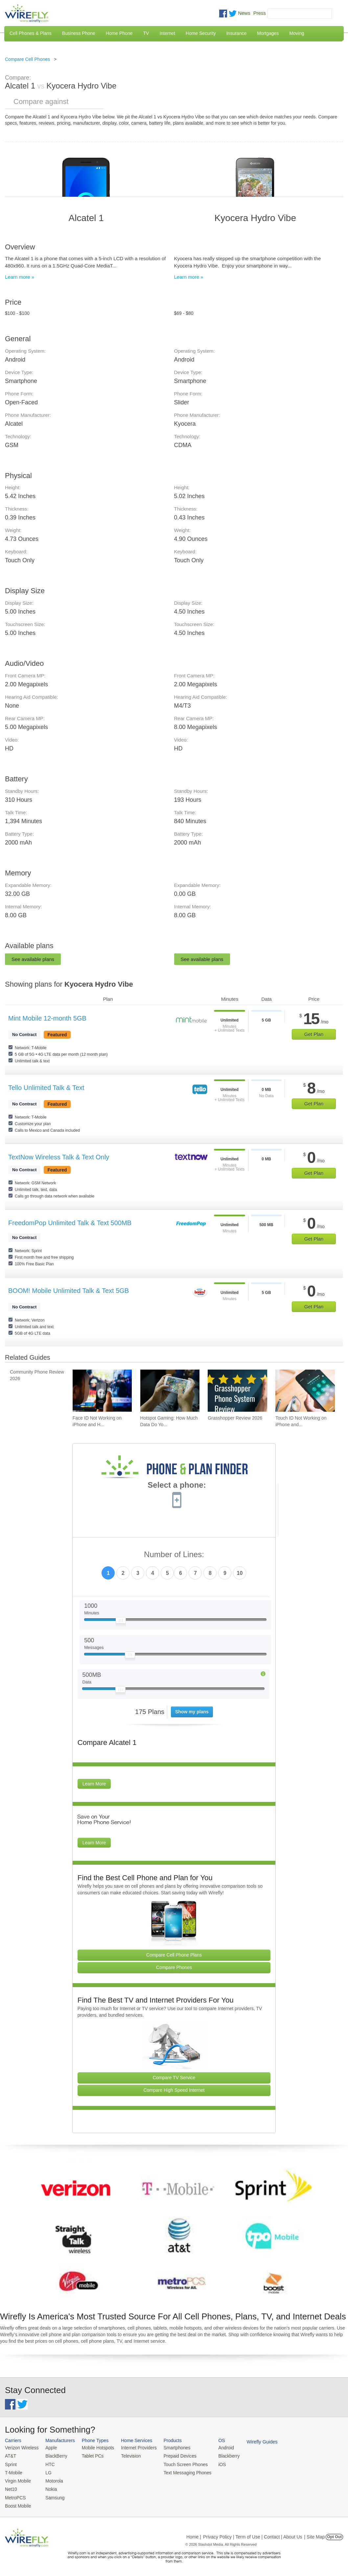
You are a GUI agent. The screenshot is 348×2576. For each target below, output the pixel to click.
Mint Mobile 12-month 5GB (47, 1018)
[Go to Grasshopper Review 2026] (237, 1391)
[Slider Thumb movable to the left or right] (121, 1622)
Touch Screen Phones (179, 2463)
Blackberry (220, 2455)
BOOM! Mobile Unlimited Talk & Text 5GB (68, 1290)
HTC (48, 2463)
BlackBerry (54, 2455)
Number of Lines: (174, 1555)
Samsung (53, 2495)
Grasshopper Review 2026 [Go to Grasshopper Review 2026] (235, 1418)
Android (217, 2447)
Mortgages (268, 33)
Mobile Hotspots (95, 2447)
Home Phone (119, 33)
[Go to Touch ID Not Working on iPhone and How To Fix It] (305, 1391)
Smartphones (170, 2447)
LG (46, 2471)
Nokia (49, 2487)
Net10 (10, 2487)
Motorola (52, 2479)
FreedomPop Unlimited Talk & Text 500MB (69, 1223)
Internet (167, 33)
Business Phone (78, 33)
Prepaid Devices (173, 2455)
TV (146, 33)
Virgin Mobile (17, 2479)
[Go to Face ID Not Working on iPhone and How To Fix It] (102, 1391)
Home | (193, 2534)
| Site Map (314, 2534)
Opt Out (334, 2534)
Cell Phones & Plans (31, 33)
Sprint (10, 2463)
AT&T (10, 2455)
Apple (49, 2447)
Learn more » (19, 277)
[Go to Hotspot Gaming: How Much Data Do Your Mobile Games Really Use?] (170, 1391)
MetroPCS (15, 2495)
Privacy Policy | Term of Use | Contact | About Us (252, 2534)
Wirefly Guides (252, 2441)
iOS (214, 2463)
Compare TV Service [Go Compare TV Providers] (174, 2077)
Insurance (236, 33)
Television (127, 2455)
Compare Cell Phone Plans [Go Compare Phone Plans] (174, 1954)
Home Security (201, 33)
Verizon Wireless (21, 2447)
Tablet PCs (90, 2455)
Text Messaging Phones (180, 2471)
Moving (296, 33)
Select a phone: (177, 1486)
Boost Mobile (17, 2503)
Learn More (94, 1783)
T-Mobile (13, 2471)
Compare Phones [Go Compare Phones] (174, 1967)
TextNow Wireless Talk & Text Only (58, 1157)
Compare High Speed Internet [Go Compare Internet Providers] (173, 2090)
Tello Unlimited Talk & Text (46, 1087)
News (244, 13)
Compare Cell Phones (27, 59)
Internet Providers (134, 2447)
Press (259, 13)
